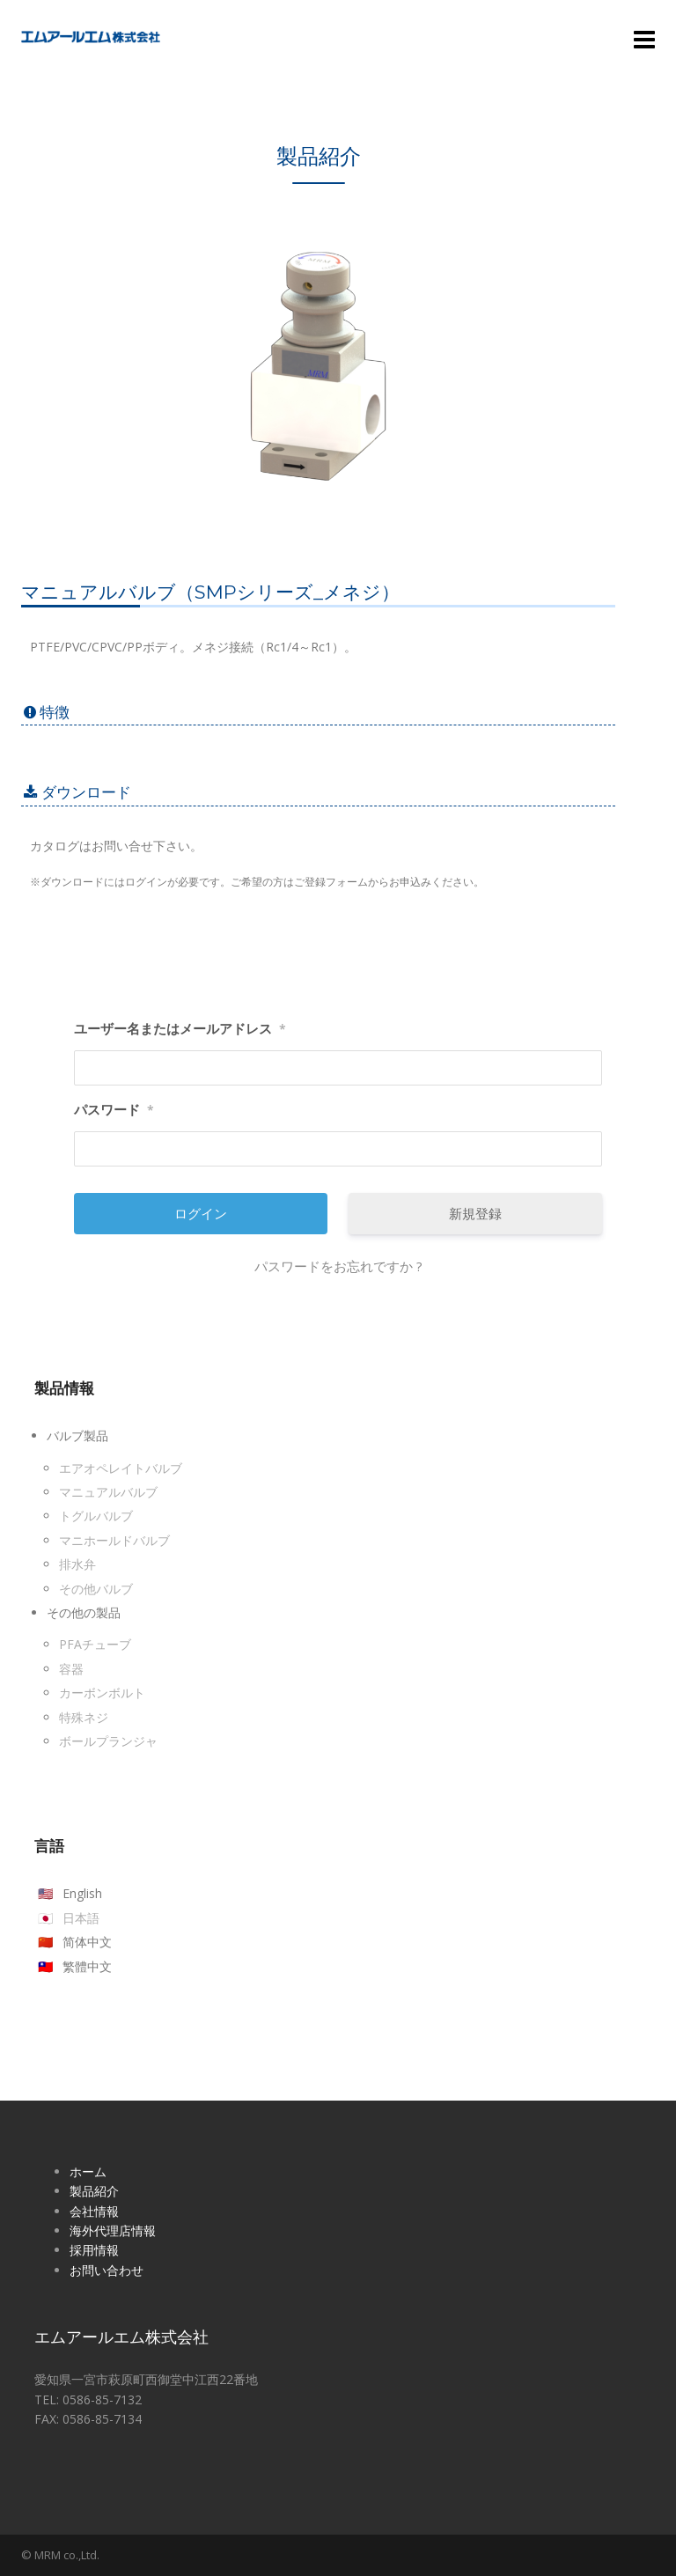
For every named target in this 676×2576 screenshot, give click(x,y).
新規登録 (475, 1213)
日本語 (80, 1918)
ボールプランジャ (108, 1741)
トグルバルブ (96, 1515)
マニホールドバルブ (114, 1540)
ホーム (88, 2171)
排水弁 (77, 1564)
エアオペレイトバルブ (120, 1468)
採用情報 (94, 2249)
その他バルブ (96, 1588)
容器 (71, 1668)
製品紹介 (94, 2190)
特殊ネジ (83, 1717)
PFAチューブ (95, 1644)
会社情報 (94, 2211)
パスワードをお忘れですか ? (338, 1266)
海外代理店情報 (113, 2230)
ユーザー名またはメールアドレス (180, 1029)
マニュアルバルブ (108, 1491)
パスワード (114, 1110)
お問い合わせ (106, 2270)
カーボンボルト (102, 1692)
